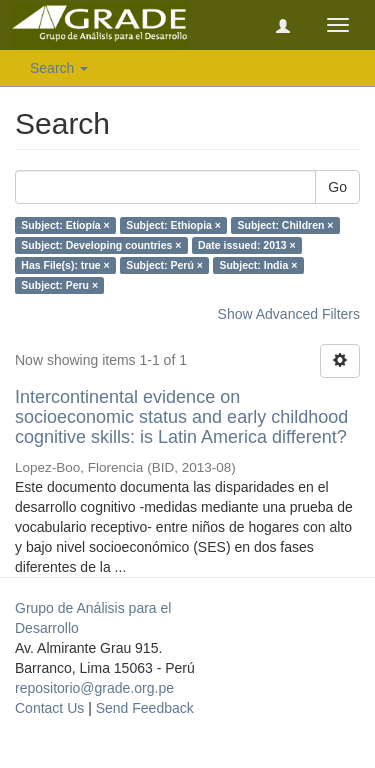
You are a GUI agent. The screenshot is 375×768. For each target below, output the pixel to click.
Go (337, 187)
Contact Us (49, 708)
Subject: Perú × (164, 265)
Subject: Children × (285, 225)
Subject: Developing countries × (101, 245)
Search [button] (59, 68)
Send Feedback (145, 708)
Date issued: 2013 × (247, 245)
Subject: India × (258, 265)
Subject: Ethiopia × (173, 225)
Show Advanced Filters (289, 314)
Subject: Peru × (59, 285)
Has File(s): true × (65, 265)
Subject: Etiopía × (65, 225)
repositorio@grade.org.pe (94, 688)
